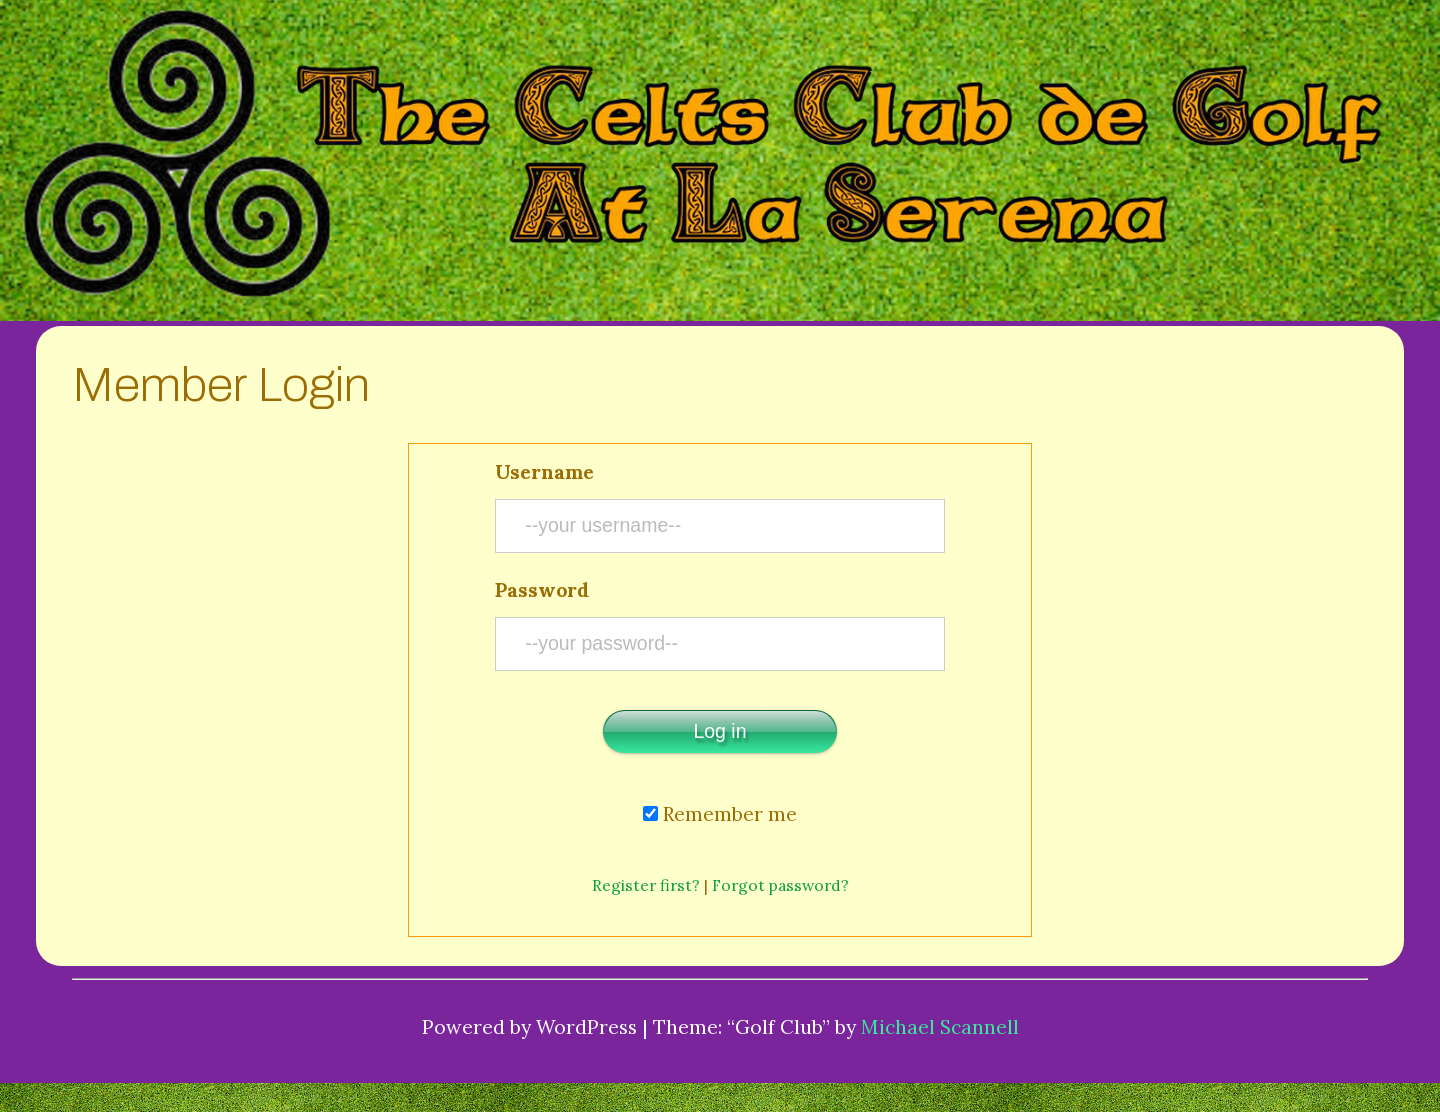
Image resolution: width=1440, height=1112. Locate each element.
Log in (719, 731)
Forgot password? (780, 885)
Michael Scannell (940, 1026)
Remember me (720, 813)
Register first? (646, 885)
